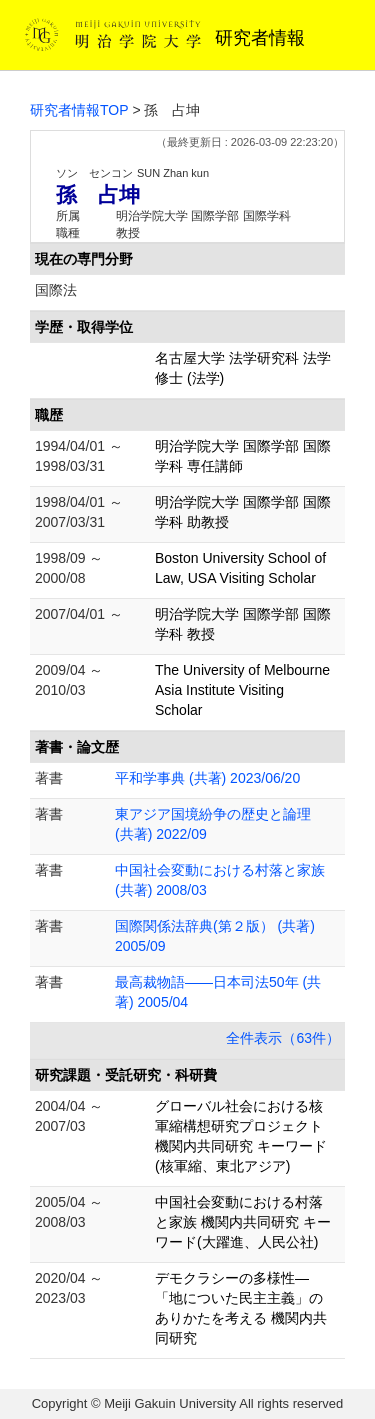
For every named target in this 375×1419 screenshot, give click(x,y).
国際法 (56, 290)
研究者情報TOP (79, 110)
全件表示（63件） (283, 1038)
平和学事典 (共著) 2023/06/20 (207, 778)
